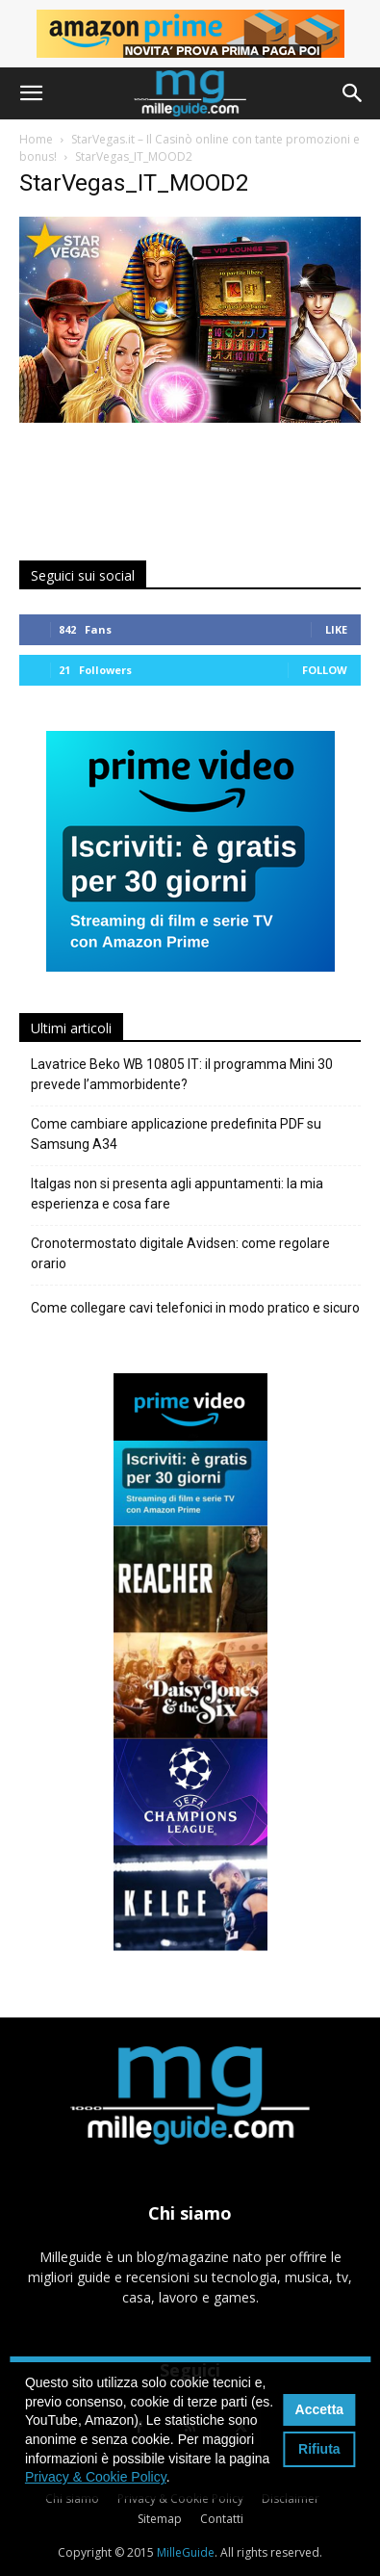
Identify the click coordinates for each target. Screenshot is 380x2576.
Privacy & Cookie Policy (180, 2498)
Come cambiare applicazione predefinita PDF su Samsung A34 (176, 1134)
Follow (324, 670)
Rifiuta (319, 2449)
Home (36, 139)
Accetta (319, 2409)
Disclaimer (290, 2498)
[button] (31, 93)
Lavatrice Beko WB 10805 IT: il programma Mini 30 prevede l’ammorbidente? (182, 1074)
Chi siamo (72, 2498)
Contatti (221, 2519)
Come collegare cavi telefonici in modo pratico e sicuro (195, 1307)
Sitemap (160, 2519)
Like (336, 629)
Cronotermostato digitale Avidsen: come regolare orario (180, 1253)
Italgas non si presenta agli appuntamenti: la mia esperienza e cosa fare (177, 1193)
